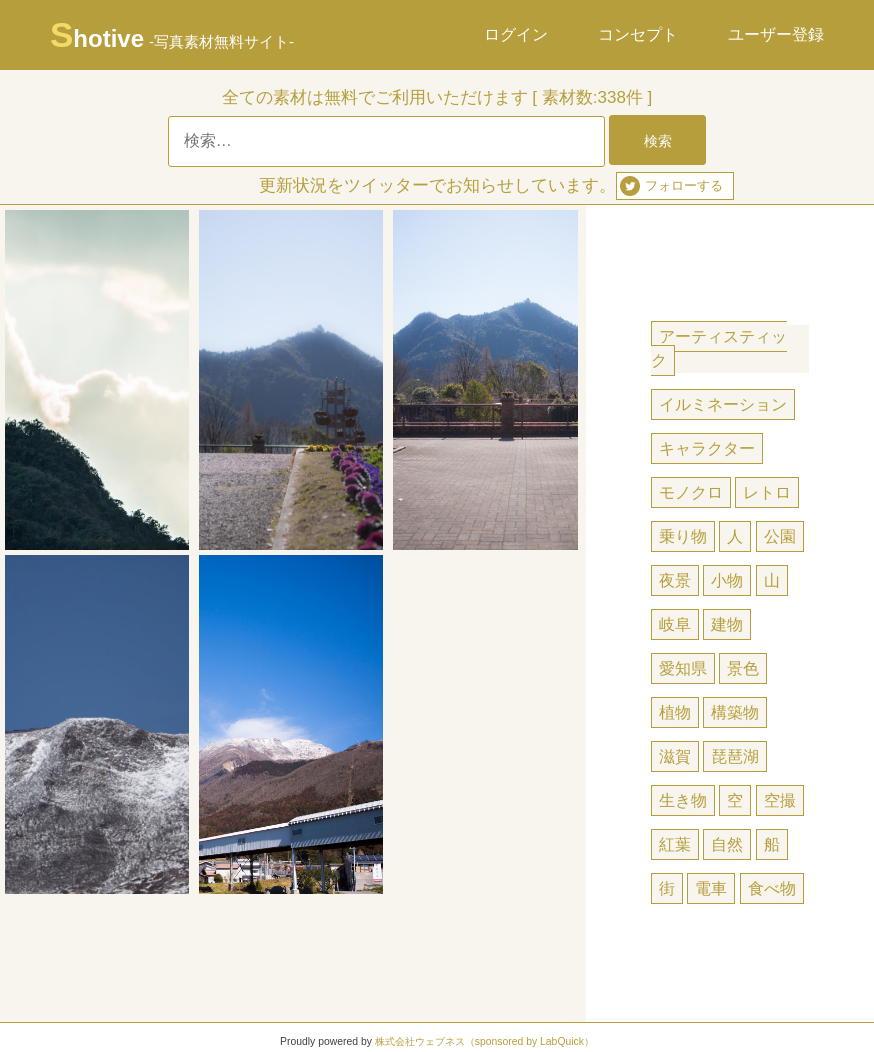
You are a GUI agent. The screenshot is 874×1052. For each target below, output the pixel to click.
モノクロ (691, 492)
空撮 (780, 800)
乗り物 (683, 536)
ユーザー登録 (776, 34)
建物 (727, 624)
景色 (743, 668)
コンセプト (638, 34)
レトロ (767, 492)
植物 (675, 712)
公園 (780, 536)
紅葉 (675, 844)
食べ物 (772, 888)
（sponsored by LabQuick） (529, 1041)
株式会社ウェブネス (420, 1041)
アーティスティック (719, 348)
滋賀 (675, 756)
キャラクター (707, 448)
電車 (711, 888)
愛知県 (683, 668)
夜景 (675, 580)
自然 (727, 844)
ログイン (516, 34)
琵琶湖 (735, 756)
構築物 (735, 712)
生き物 (683, 800)
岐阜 (675, 624)
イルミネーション (723, 404)
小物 (727, 580)
